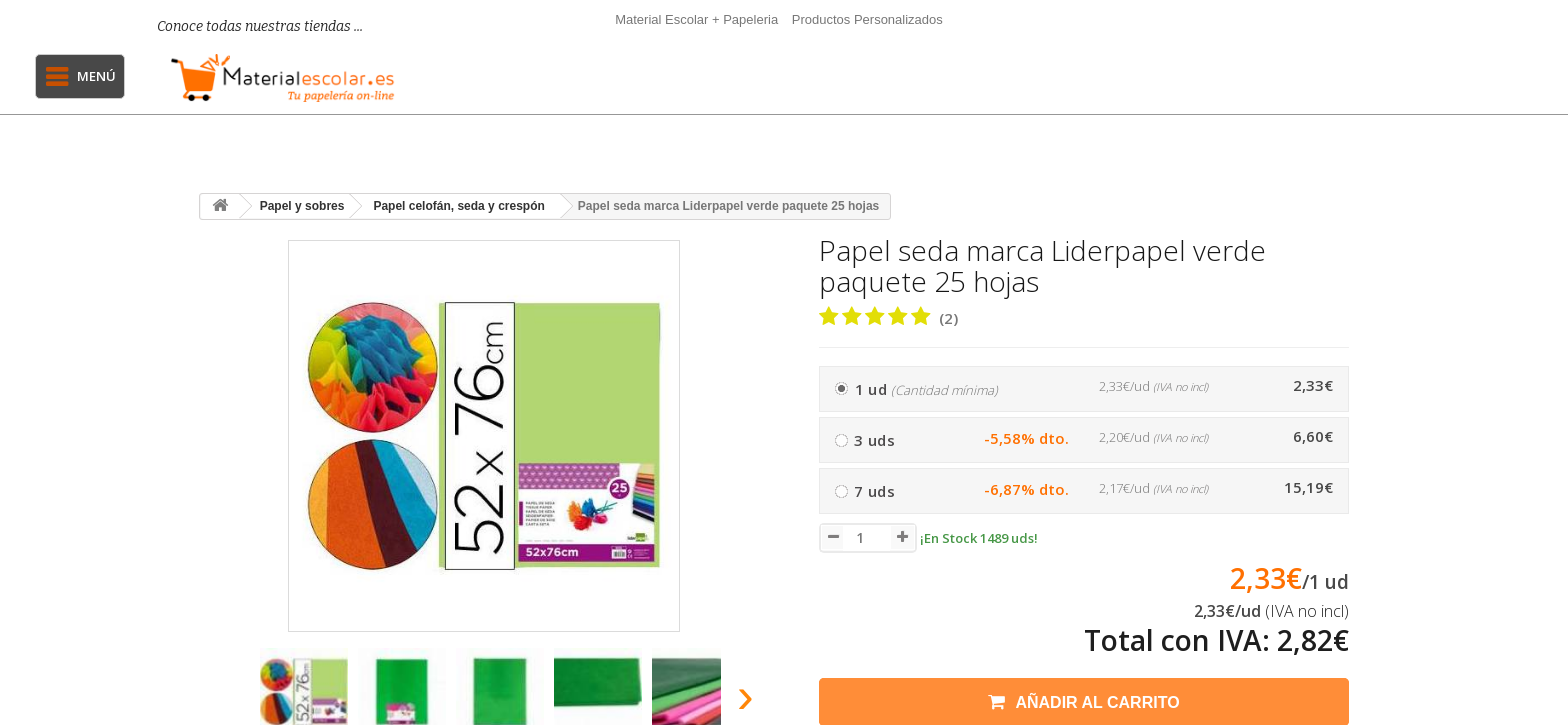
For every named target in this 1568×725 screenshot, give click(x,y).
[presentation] (222, 701)
